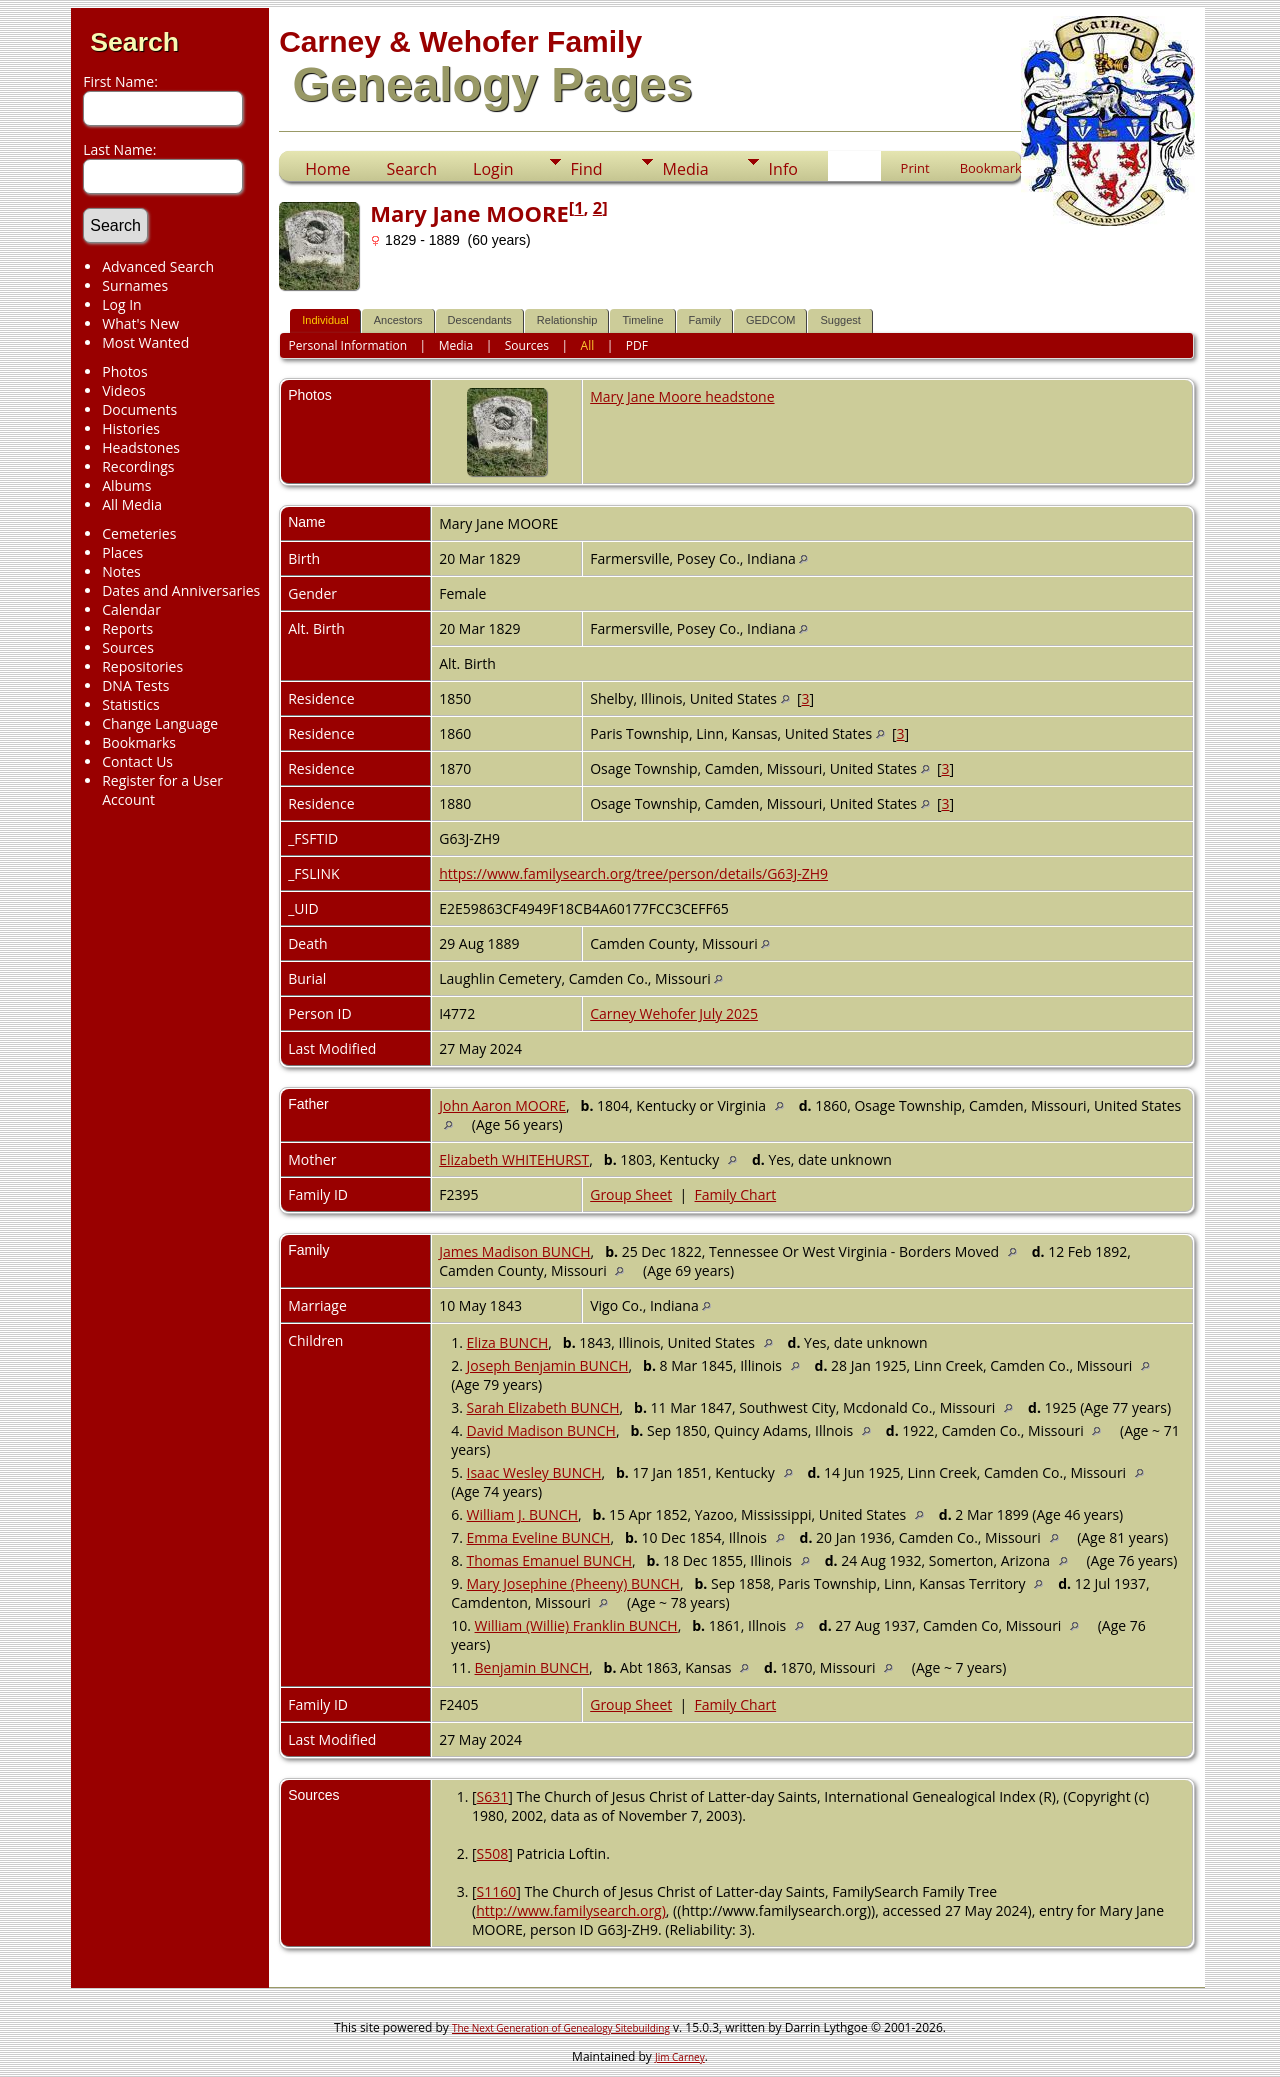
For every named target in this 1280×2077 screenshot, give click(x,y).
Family (705, 320)
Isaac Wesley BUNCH (534, 1472)
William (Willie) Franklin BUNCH (576, 1625)
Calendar (131, 609)
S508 (493, 1853)
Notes (121, 571)
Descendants (480, 320)
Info (783, 169)
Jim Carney (680, 2057)
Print (915, 168)
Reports (127, 628)
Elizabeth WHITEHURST (514, 1159)
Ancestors (398, 320)
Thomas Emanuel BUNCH (549, 1560)
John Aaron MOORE (502, 1105)
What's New (140, 323)
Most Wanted (145, 342)
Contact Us (137, 761)
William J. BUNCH (522, 1514)
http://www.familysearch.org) (571, 1910)
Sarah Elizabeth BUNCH (543, 1407)
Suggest (840, 320)
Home (327, 169)
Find (587, 169)
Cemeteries (139, 533)
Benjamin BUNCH (532, 1667)
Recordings (138, 466)
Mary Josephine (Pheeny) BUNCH (573, 1583)
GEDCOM (771, 320)
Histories (131, 428)
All (588, 345)
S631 (493, 1796)
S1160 (497, 1891)
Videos (123, 390)
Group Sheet (631, 1194)
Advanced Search (158, 266)
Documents (139, 409)
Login (493, 169)
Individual (325, 320)
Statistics (131, 704)
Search (134, 42)
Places (122, 552)
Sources (128, 647)
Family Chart (736, 1194)
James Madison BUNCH (514, 1251)
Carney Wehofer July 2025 (674, 1013)
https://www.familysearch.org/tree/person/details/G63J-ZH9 (633, 873)
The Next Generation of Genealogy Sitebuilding (561, 2028)
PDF (637, 345)
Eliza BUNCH (508, 1342)
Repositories (142, 666)
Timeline (642, 320)
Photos (125, 371)
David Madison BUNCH (541, 1430)
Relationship (567, 320)
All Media (132, 504)
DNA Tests (135, 685)
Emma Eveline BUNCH (539, 1537)
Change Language (160, 723)
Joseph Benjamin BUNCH (548, 1365)
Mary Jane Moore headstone (682, 396)
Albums (126, 485)
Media (686, 169)
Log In (121, 304)
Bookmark (991, 168)
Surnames (135, 285)
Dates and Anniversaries (181, 590)
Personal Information (348, 345)
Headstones (141, 447)
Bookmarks (139, 742)
